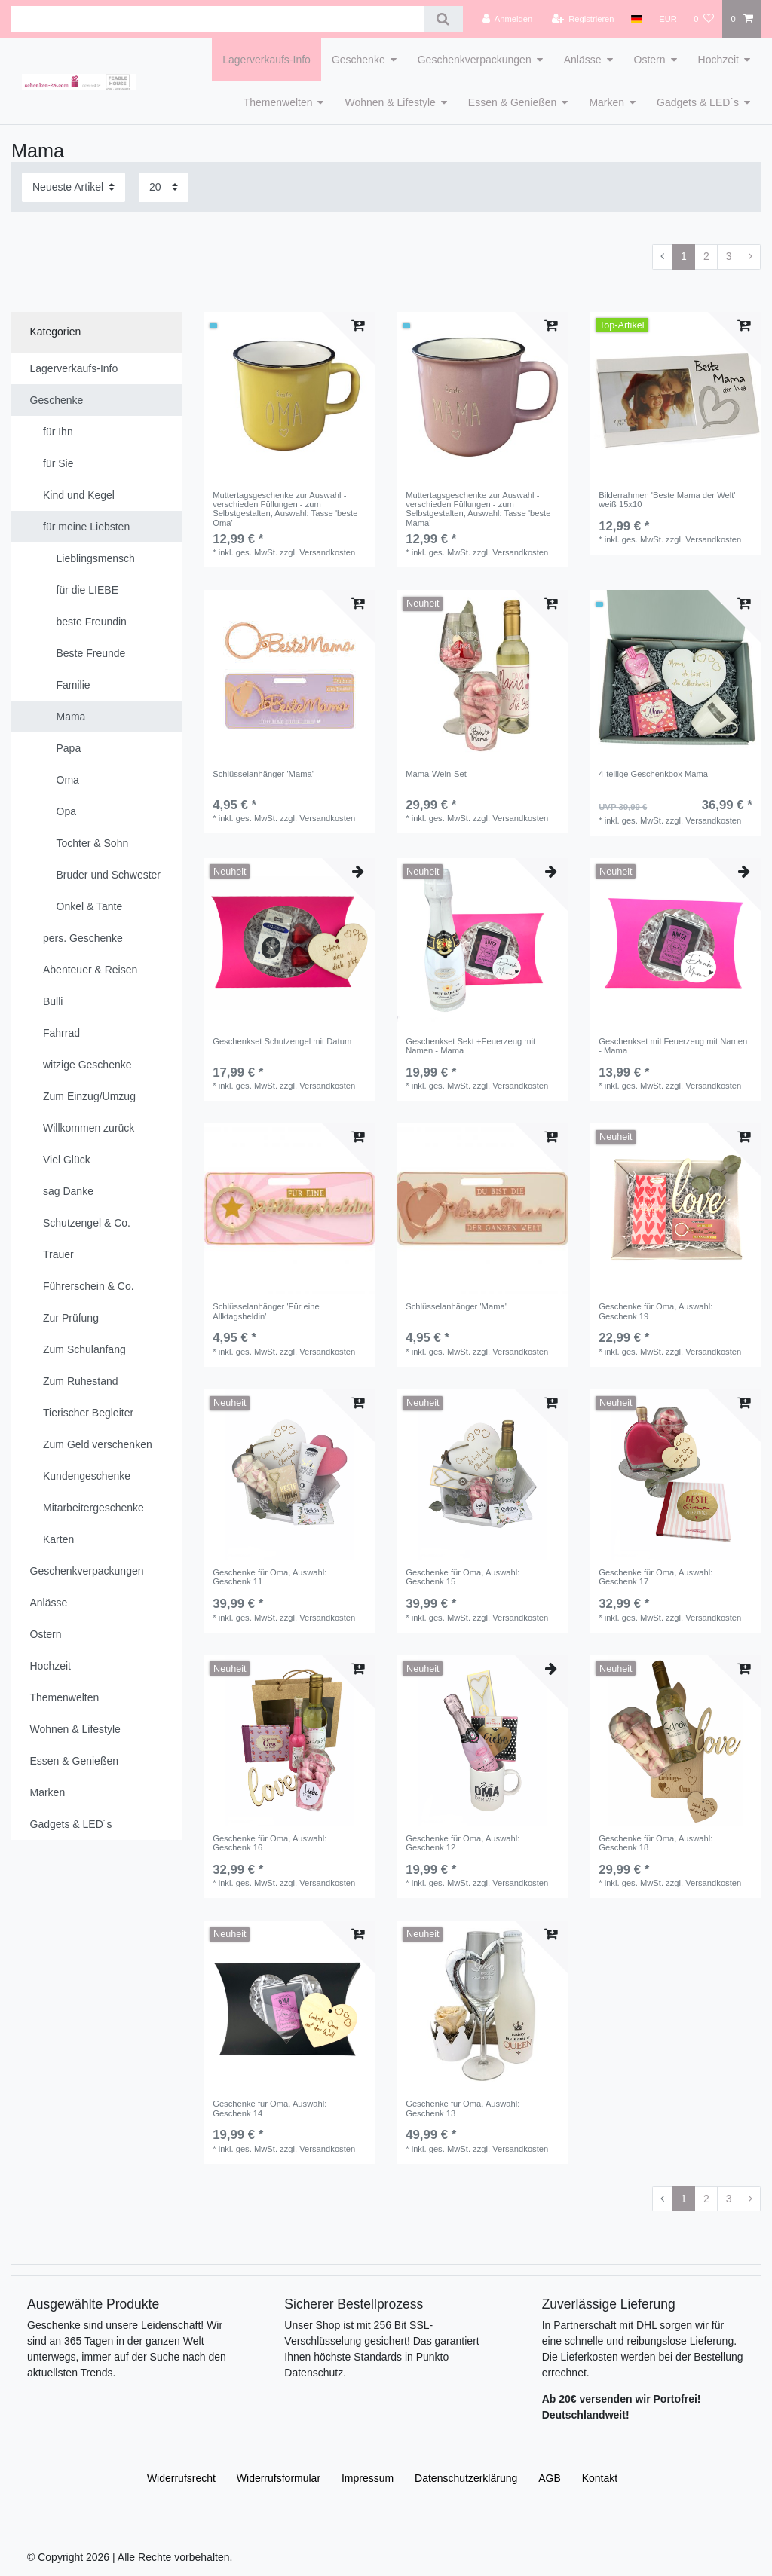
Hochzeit (718, 59)
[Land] (637, 19)
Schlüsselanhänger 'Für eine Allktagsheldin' (266, 1311)
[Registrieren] (582, 19)
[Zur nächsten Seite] (750, 257)
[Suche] (443, 19)
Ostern (650, 59)
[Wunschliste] (703, 19)
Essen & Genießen (512, 102)
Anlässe (583, 59)
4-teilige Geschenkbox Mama (653, 773)
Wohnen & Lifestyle (390, 102)
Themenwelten (278, 102)
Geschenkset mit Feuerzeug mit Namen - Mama (673, 1046)
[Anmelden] (507, 19)
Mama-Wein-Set (436, 773)
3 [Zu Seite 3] (729, 256)
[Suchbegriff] (217, 19)
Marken (606, 102)
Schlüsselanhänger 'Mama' (263, 773)
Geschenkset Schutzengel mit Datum (282, 1041)
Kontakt (599, 2478)
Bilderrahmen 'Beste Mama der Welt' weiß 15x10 (667, 499)
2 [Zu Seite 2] (706, 256)
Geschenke (358, 59)
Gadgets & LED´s (698, 102)
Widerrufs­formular (278, 2478)
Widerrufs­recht (181, 2478)
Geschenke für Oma (655, 1311)
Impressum (368, 2478)
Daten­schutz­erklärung (466, 2478)
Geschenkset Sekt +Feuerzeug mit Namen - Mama (470, 1046)
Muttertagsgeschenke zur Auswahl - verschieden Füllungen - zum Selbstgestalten (285, 508)
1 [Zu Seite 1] (684, 256)
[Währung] (668, 19)
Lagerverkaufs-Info (266, 59)
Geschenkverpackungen (475, 59)
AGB (549, 2478)
